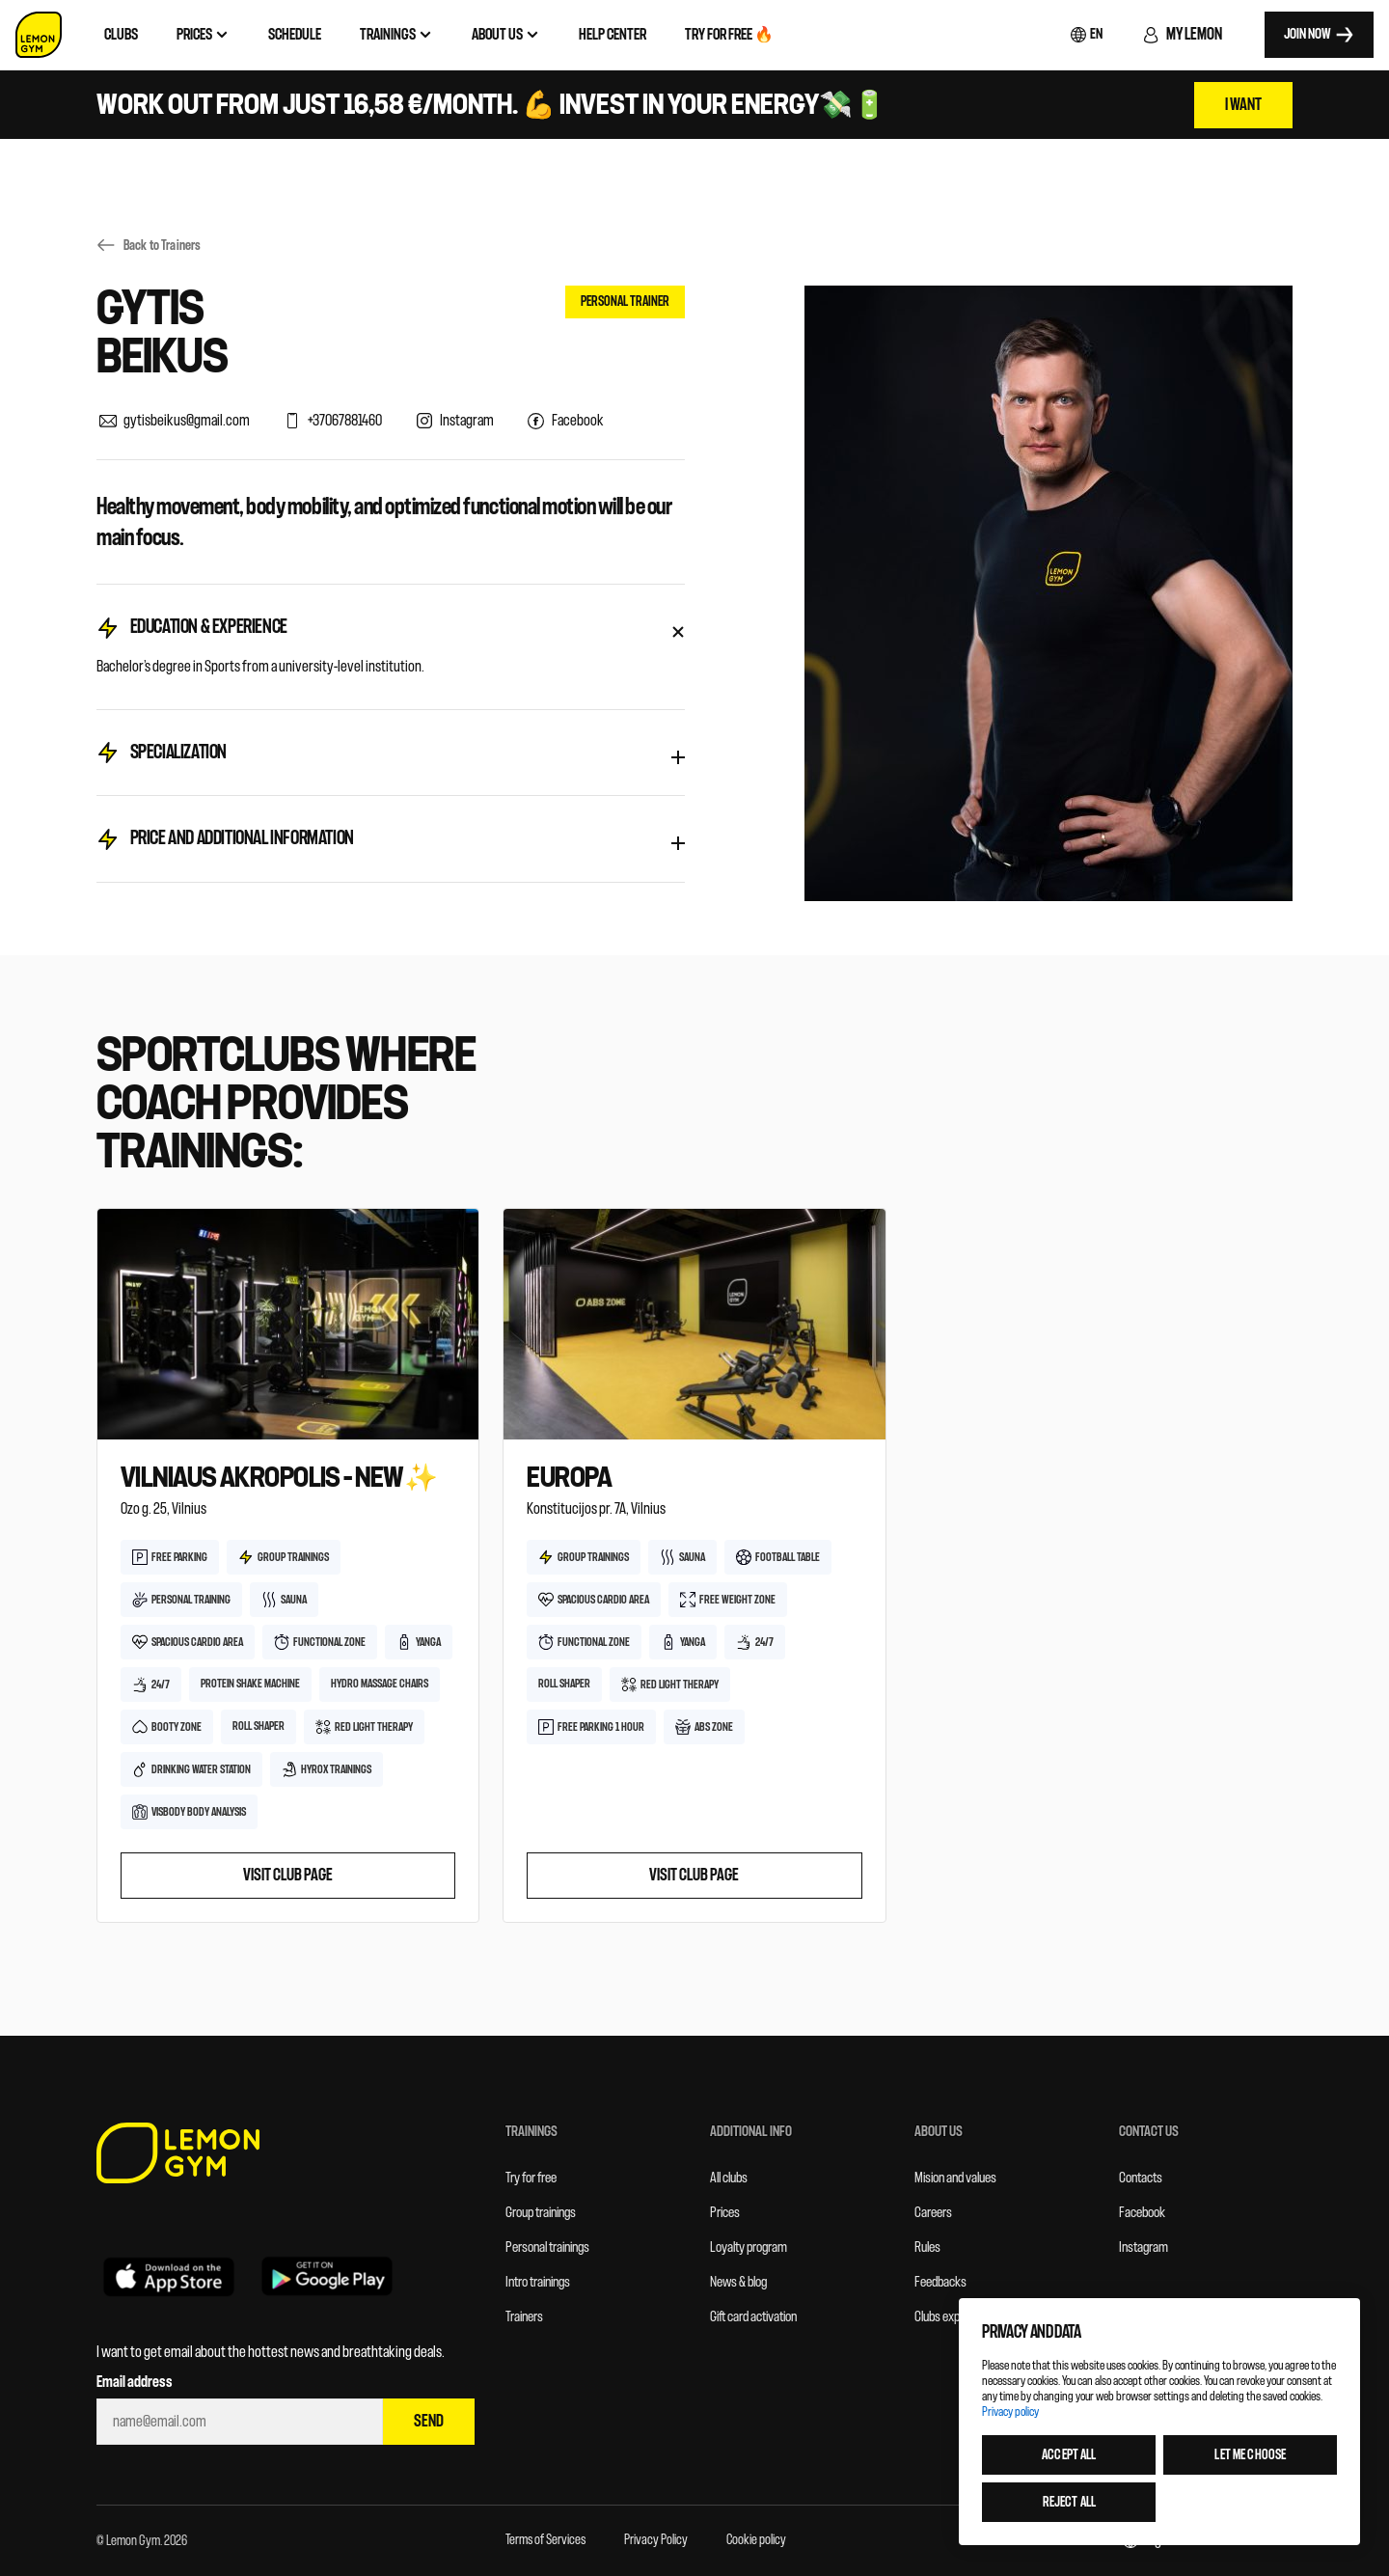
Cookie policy (756, 2540)
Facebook (1142, 2213)
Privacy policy (1010, 2411)
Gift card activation (753, 2317)
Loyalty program (748, 2247)
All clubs (729, 2178)
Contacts (1140, 2178)
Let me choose (1250, 2455)
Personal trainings (547, 2247)
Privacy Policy (656, 2540)
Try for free (531, 2178)
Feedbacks (940, 2282)
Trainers (524, 2317)
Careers (933, 2213)
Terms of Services (545, 2540)
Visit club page (288, 1875)
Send (429, 2421)
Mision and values (955, 2178)
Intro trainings (537, 2282)
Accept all (1069, 2455)
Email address (134, 2382)
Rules (927, 2247)
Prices (725, 2213)
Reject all (1068, 2502)
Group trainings (540, 2213)
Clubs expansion (952, 2317)
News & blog (738, 2282)
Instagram (1143, 2247)
